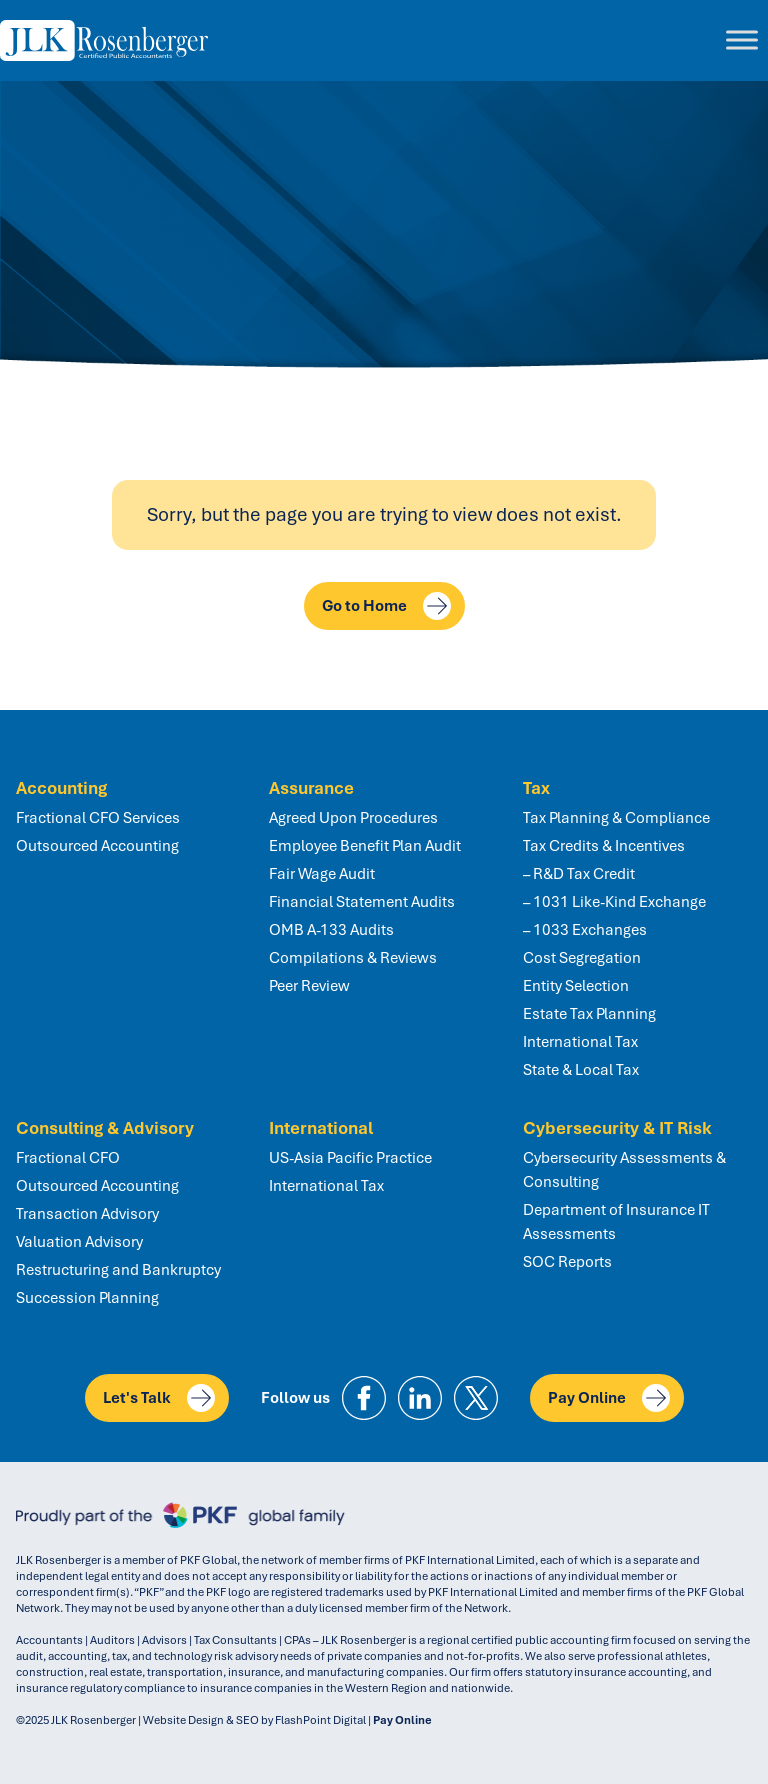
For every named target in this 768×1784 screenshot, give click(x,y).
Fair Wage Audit (322, 874)
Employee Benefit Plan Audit (365, 846)
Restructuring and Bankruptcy (118, 1270)
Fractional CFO (68, 1158)
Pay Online (609, 1398)
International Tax (580, 1042)
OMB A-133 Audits (331, 930)
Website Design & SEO (201, 1720)
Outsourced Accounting (97, 846)
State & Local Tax (581, 1070)
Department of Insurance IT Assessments (616, 1222)
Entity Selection (576, 986)
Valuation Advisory (79, 1242)
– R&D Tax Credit (579, 874)
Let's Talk (159, 1398)
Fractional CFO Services (98, 818)
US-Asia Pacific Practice (350, 1158)
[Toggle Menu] (742, 40)
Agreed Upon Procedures (353, 818)
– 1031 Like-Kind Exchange (614, 902)
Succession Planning (87, 1298)
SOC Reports (567, 1262)
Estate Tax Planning (589, 1014)
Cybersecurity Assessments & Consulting (624, 1170)
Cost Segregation (582, 958)
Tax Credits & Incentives (604, 846)
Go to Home (386, 606)
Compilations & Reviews (353, 958)
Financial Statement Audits (362, 902)
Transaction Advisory (87, 1214)
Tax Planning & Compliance (616, 818)
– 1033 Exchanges (585, 930)
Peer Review (309, 986)
